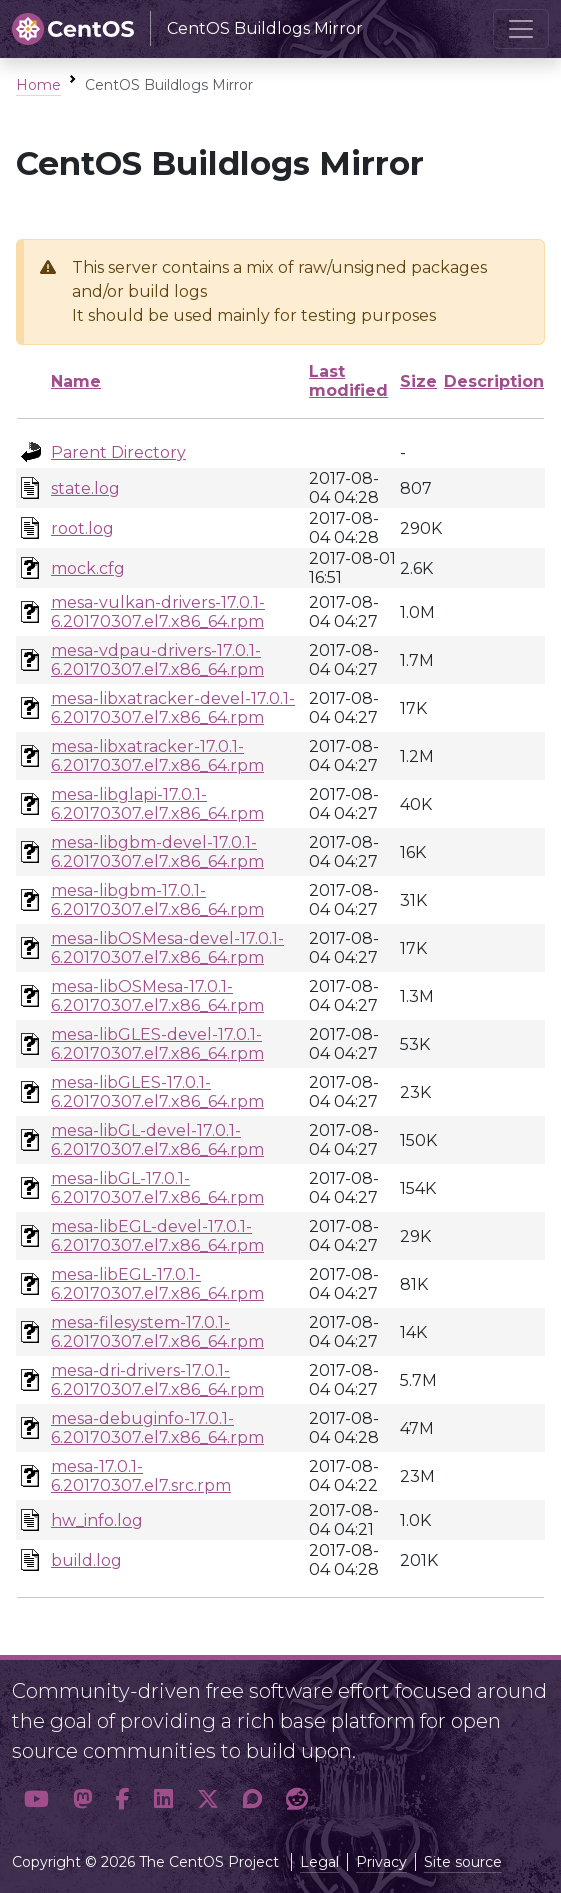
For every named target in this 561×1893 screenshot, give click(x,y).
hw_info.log (97, 1520)
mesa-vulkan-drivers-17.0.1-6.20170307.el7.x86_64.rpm (158, 612)
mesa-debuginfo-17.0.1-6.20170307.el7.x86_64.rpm (157, 1428)
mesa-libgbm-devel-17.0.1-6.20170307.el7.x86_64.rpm (157, 852)
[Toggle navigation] (521, 29)
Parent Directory (118, 452)
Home (38, 85)
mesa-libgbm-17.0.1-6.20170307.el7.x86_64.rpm (157, 900)
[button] (36, 1799)
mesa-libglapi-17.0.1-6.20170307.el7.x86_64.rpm (157, 804)
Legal (319, 1862)
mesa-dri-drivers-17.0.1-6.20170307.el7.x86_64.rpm (157, 1380)
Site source (463, 1862)
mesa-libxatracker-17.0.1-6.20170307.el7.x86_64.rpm (157, 756)
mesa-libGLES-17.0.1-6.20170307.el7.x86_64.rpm (157, 1092)
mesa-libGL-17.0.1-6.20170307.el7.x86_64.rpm (157, 1188)
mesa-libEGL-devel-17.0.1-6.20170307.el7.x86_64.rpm (157, 1236)
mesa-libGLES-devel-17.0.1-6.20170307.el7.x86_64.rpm (157, 1044)
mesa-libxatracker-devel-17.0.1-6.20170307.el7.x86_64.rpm (173, 708)
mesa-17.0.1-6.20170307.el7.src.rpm (141, 1476)
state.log (85, 488)
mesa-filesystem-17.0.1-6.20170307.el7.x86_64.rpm (157, 1332)
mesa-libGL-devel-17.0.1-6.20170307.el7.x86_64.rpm (157, 1140)
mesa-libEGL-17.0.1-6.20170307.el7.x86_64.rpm (157, 1284)
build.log (86, 1560)
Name (76, 381)
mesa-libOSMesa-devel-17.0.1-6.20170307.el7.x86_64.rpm (167, 948)
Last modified (348, 381)
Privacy (381, 1862)
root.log (82, 528)
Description (494, 381)
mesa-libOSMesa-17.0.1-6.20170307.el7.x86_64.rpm (157, 996)
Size (418, 381)
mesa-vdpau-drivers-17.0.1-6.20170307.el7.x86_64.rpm (157, 660)
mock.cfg (88, 568)
